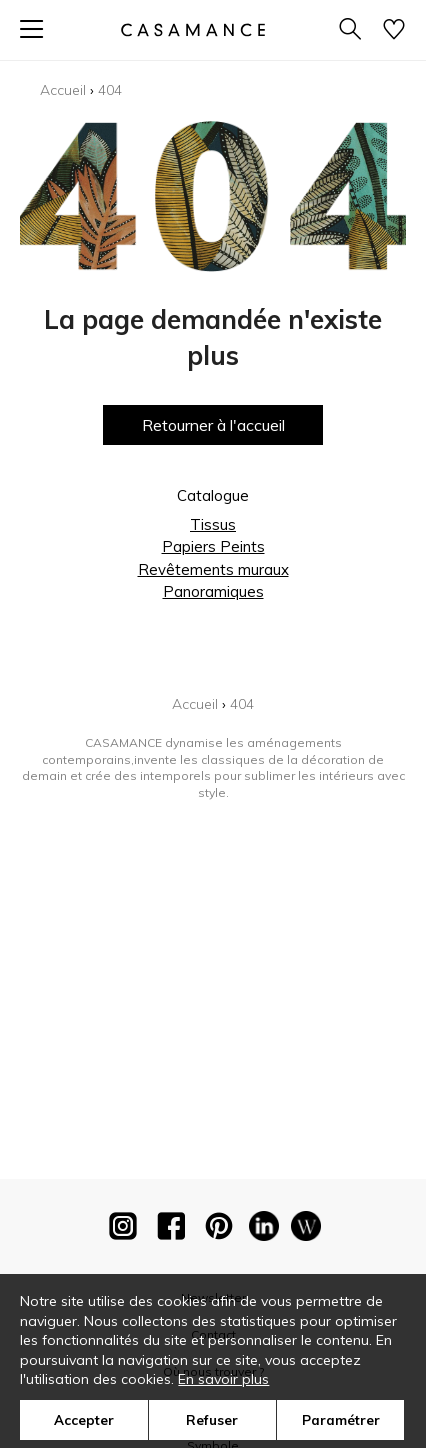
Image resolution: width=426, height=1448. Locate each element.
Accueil (63, 90)
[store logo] (193, 29)
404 (110, 90)
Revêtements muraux (213, 569)
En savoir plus (223, 1379)
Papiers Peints (213, 546)
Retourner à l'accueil (213, 425)
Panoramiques (213, 591)
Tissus (213, 524)
